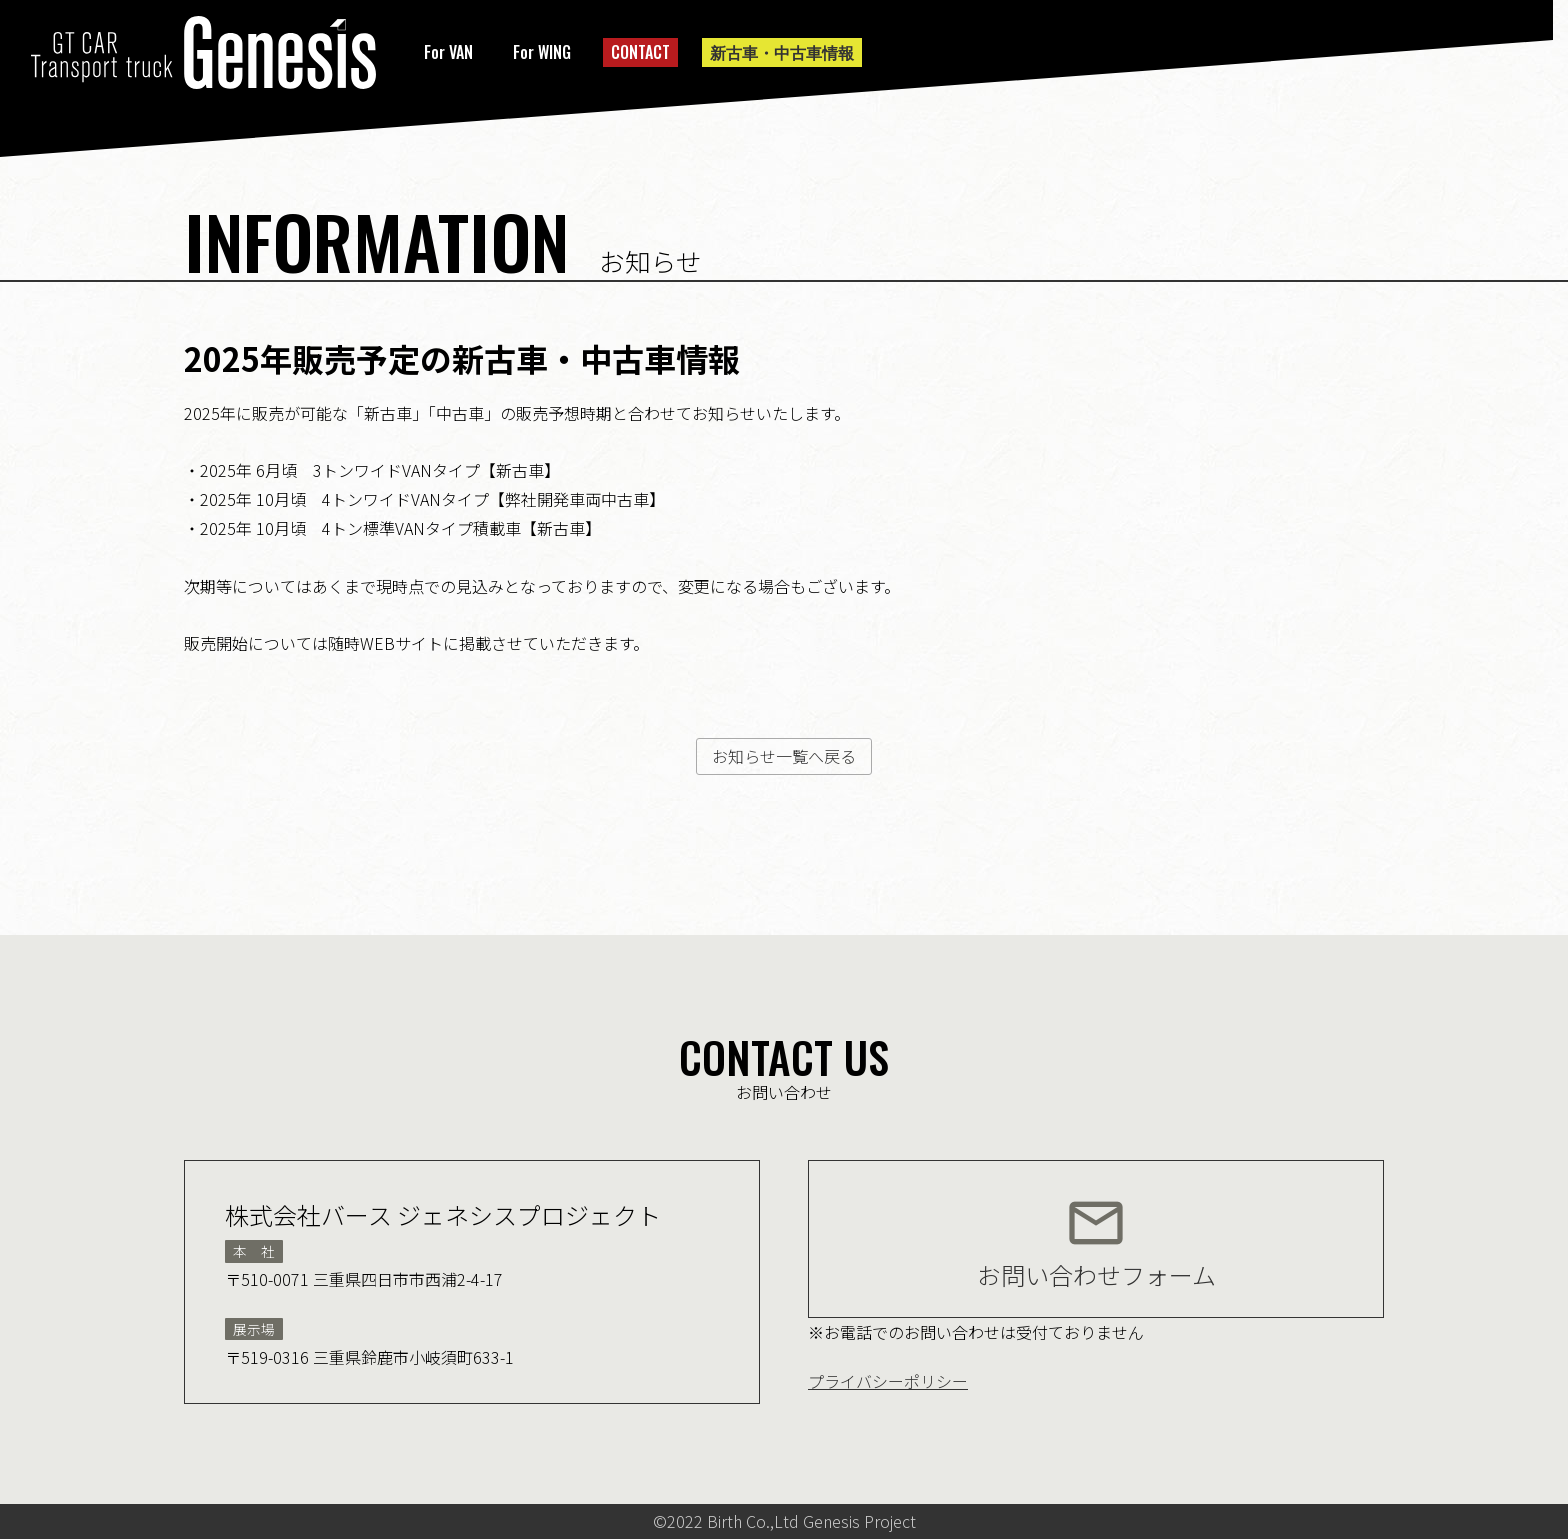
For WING (542, 52)
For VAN (448, 52)
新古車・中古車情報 (782, 52)
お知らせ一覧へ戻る (784, 756)
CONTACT (640, 52)
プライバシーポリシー (888, 1381)
